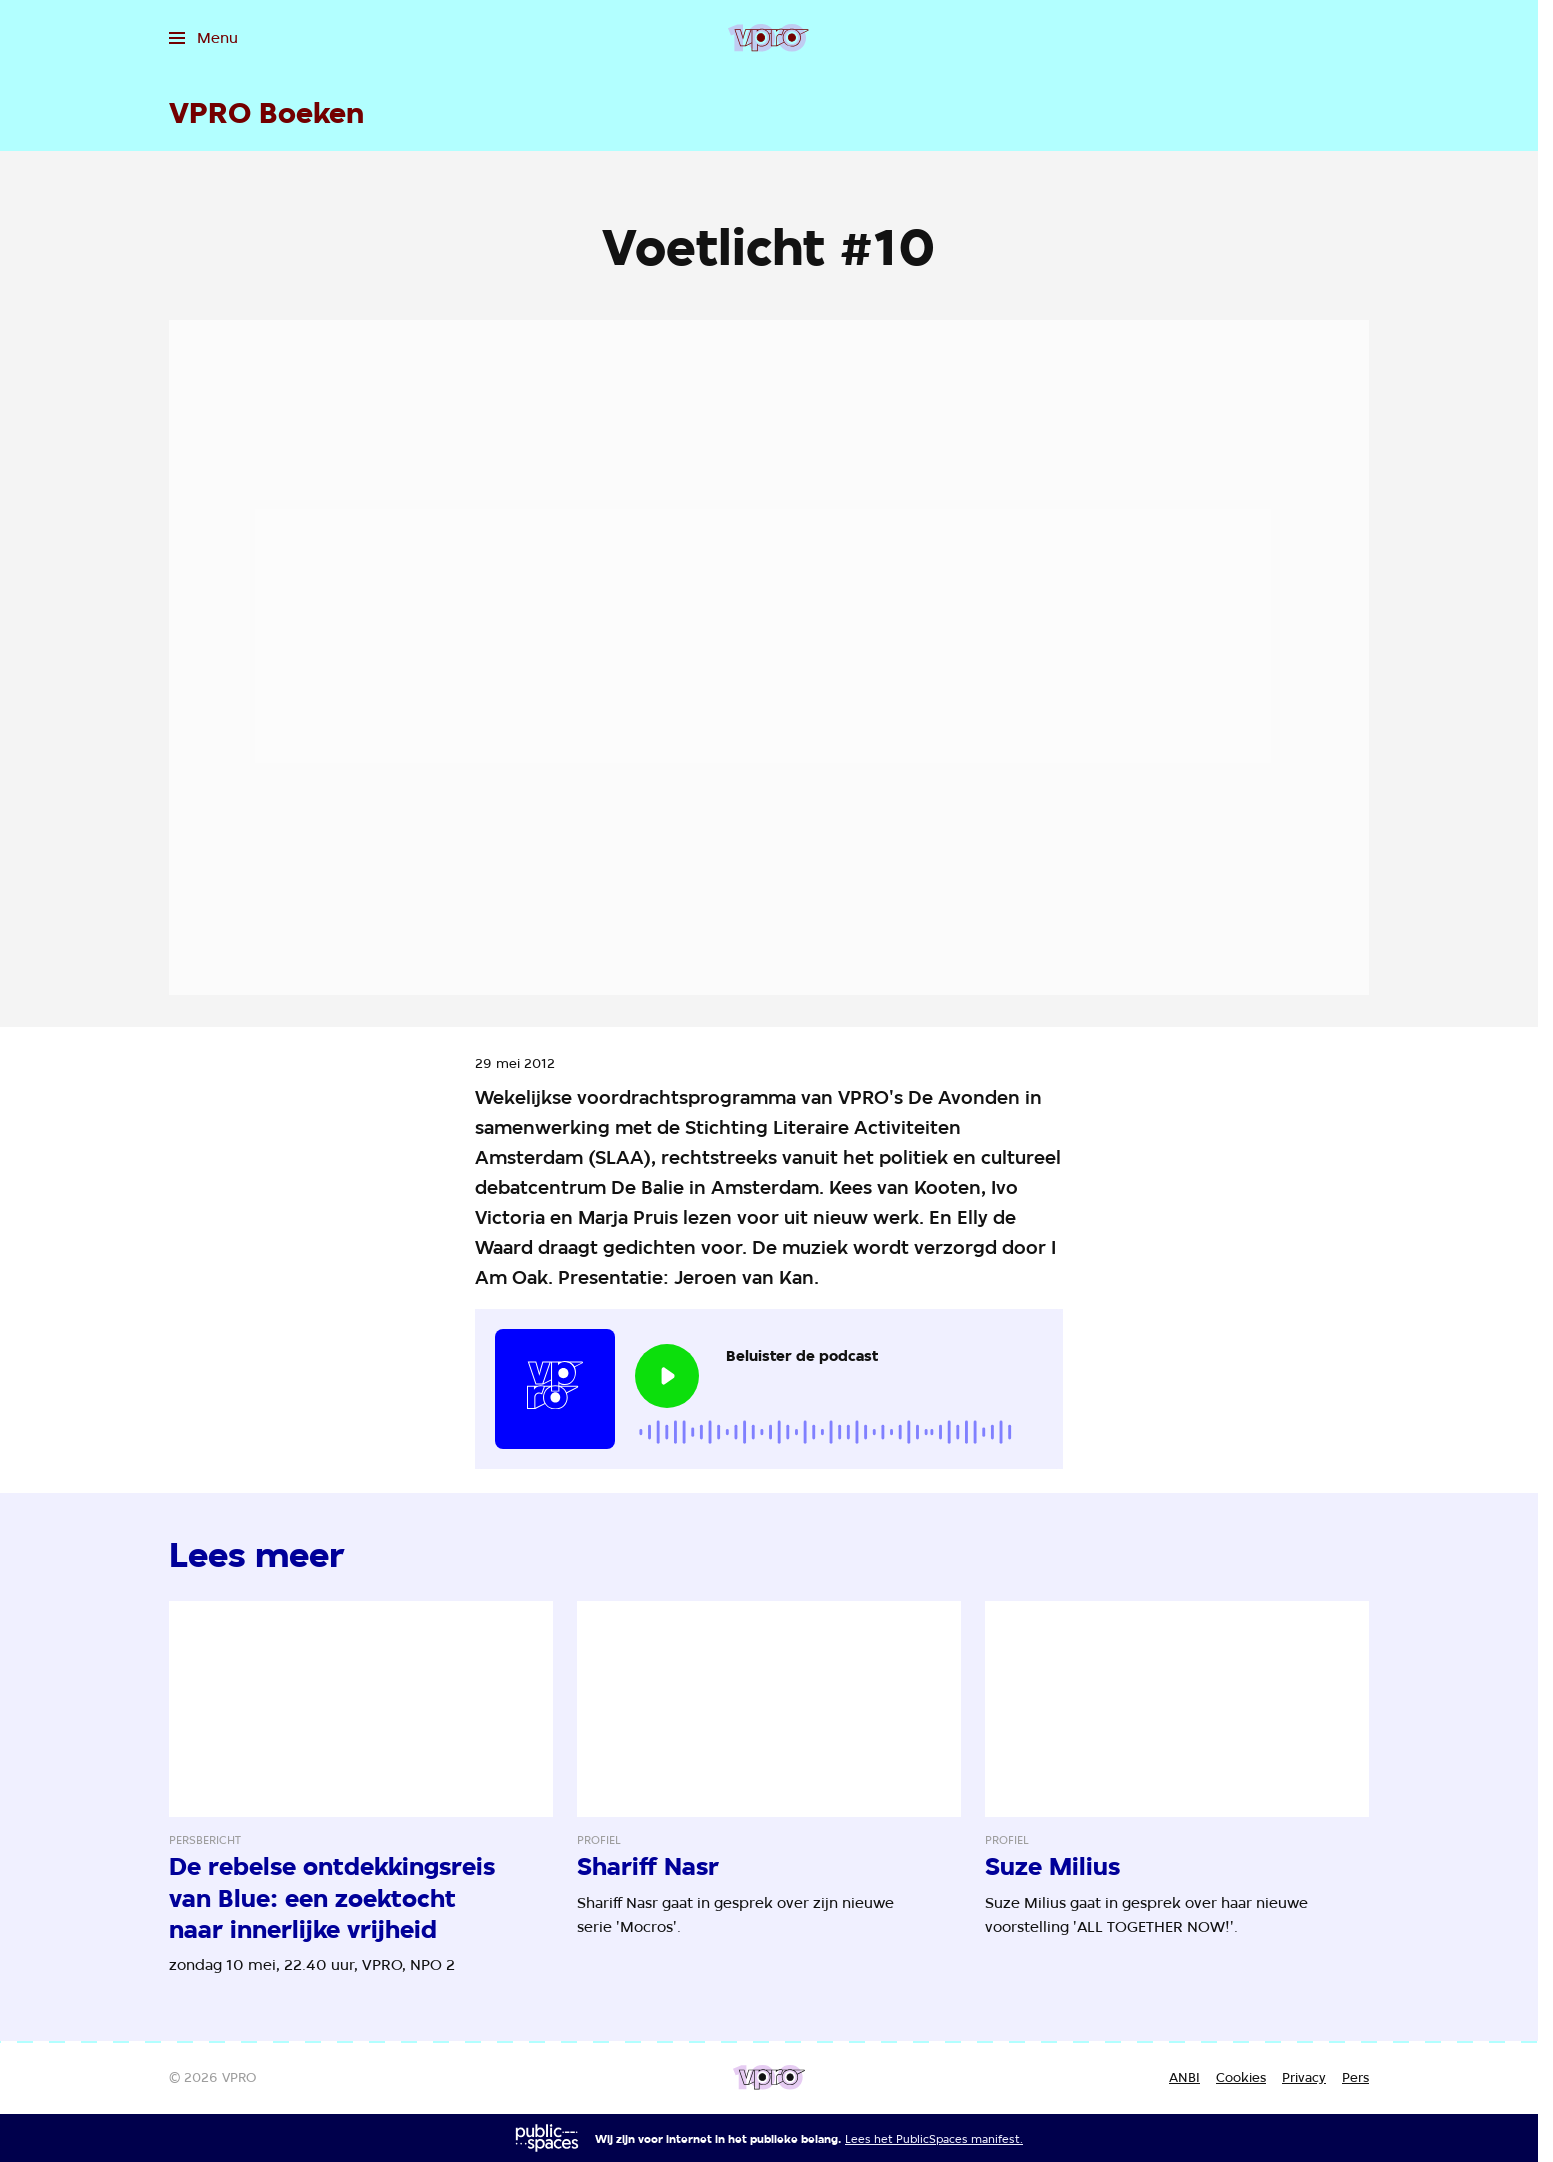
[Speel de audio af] (667, 1376)
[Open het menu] (203, 38)
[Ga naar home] (768, 38)
